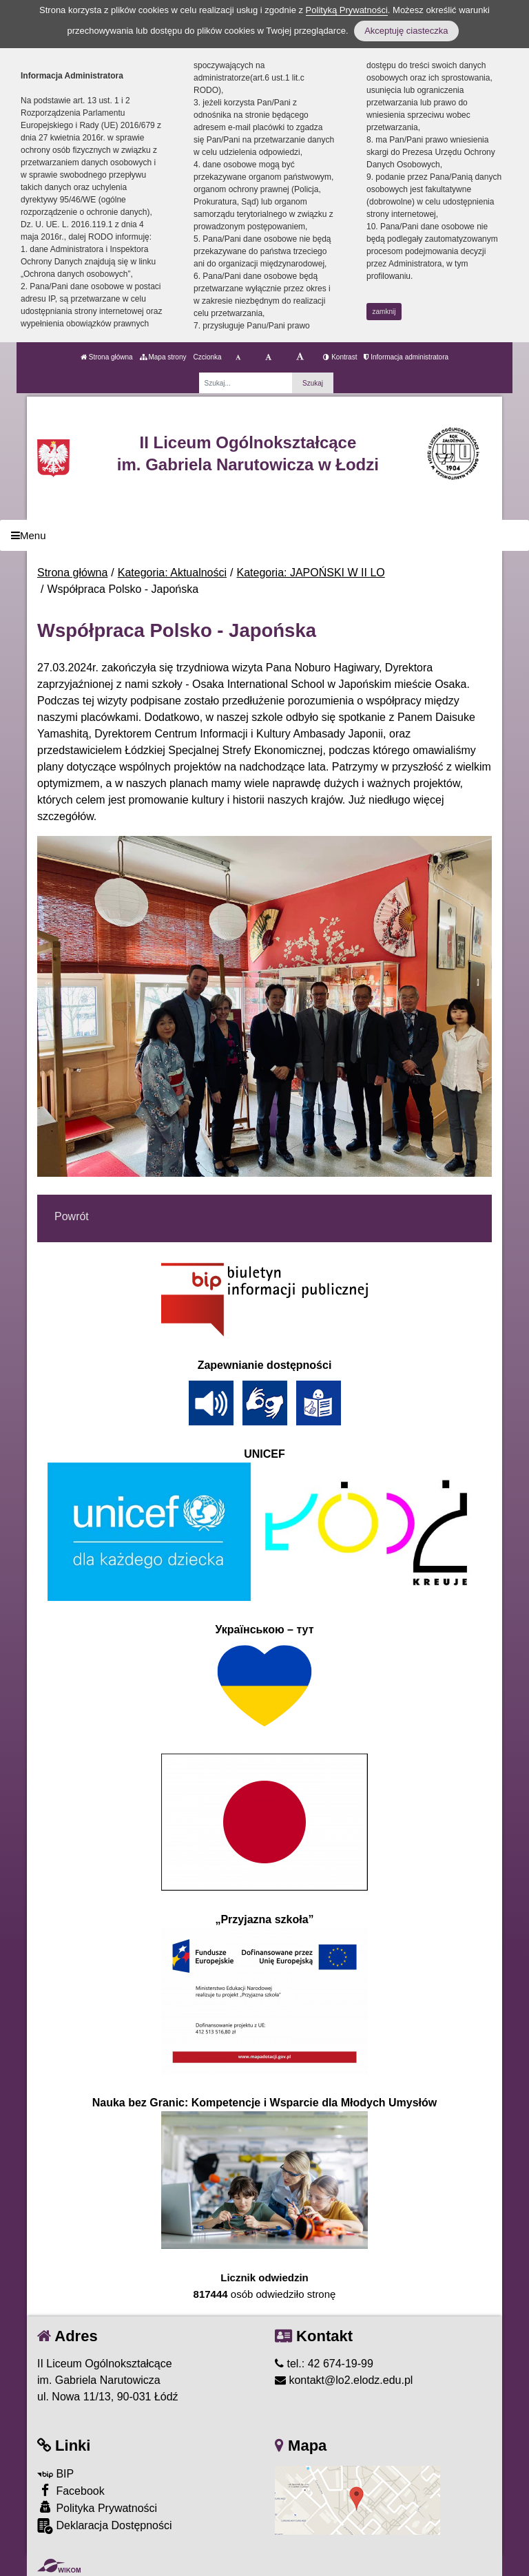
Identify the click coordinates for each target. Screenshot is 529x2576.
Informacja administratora (406, 357)
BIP (55, 2474)
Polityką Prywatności (347, 10)
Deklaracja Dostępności (104, 2526)
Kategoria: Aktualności (172, 572)
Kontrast (340, 357)
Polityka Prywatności (97, 2507)
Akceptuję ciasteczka (406, 30)
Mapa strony (163, 357)
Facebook (71, 2490)
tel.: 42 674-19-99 (324, 2363)
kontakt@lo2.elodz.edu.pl (344, 2380)
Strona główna (107, 357)
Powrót (71, 1216)
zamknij (384, 311)
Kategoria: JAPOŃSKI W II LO (311, 572)
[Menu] (264, 535)
